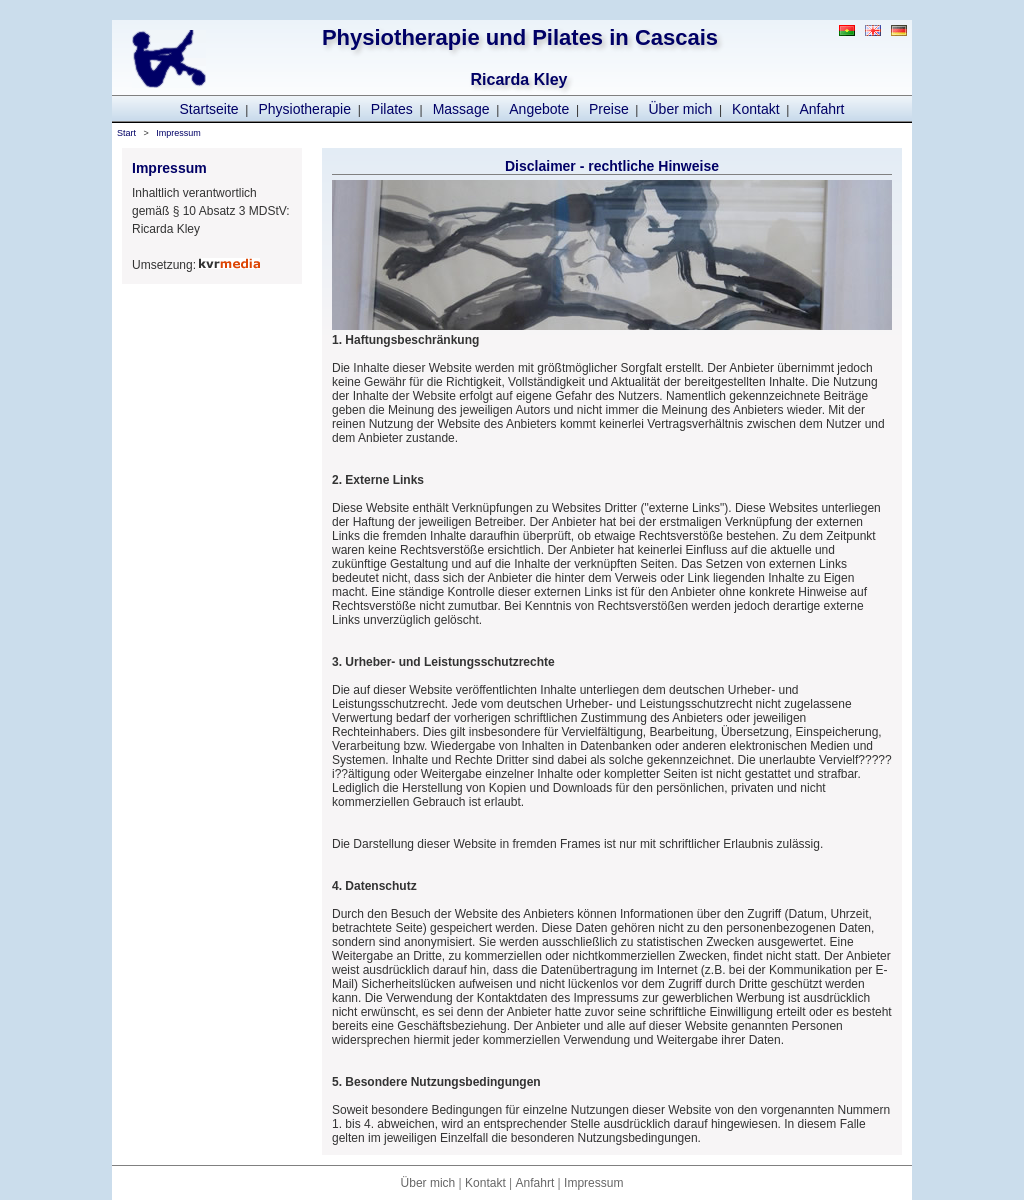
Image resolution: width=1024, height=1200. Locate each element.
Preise (609, 109)
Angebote (539, 109)
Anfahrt (821, 109)
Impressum (178, 133)
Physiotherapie (304, 109)
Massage (461, 109)
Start (126, 133)
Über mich (681, 109)
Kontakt (755, 109)
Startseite (208, 109)
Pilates (392, 109)
